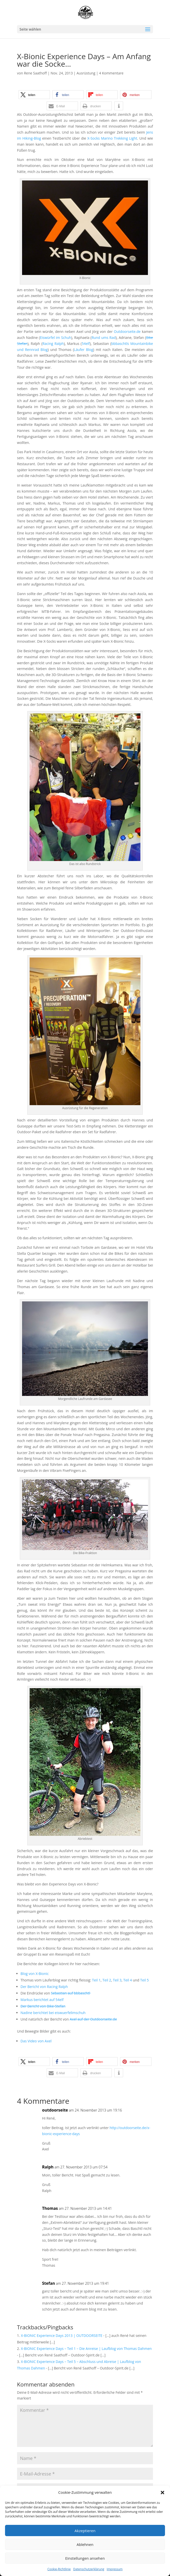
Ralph (48, 2167)
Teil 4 (127, 1980)
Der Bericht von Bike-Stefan (43, 2006)
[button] (162, 2492)
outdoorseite (55, 2110)
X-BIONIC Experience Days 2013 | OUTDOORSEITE (61, 2335)
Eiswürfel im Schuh (55, 337)
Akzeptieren (84, 2530)
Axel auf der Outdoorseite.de (93, 2019)
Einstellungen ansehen (85, 2558)
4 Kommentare (111, 73)
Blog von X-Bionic (35, 1973)
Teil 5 (144, 1980)
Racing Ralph (53, 343)
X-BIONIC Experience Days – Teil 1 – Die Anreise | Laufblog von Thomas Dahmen (86, 2348)
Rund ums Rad (104, 337)
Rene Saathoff (35, 73)
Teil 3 (117, 1980)
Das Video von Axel (36, 2041)
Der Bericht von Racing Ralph (44, 1986)
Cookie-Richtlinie (59, 2569)
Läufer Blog (83, 349)
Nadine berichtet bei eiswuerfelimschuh (53, 2012)
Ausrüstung (85, 73)
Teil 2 (107, 1980)
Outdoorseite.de (127, 331)
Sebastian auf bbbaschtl (71, 1993)
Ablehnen (85, 2544)
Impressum (115, 2569)
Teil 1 (96, 1980)
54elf (86, 343)
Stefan (48, 2283)
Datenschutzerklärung (88, 2569)
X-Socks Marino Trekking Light (112, 138)
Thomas (50, 2208)
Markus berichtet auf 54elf (42, 1999)
